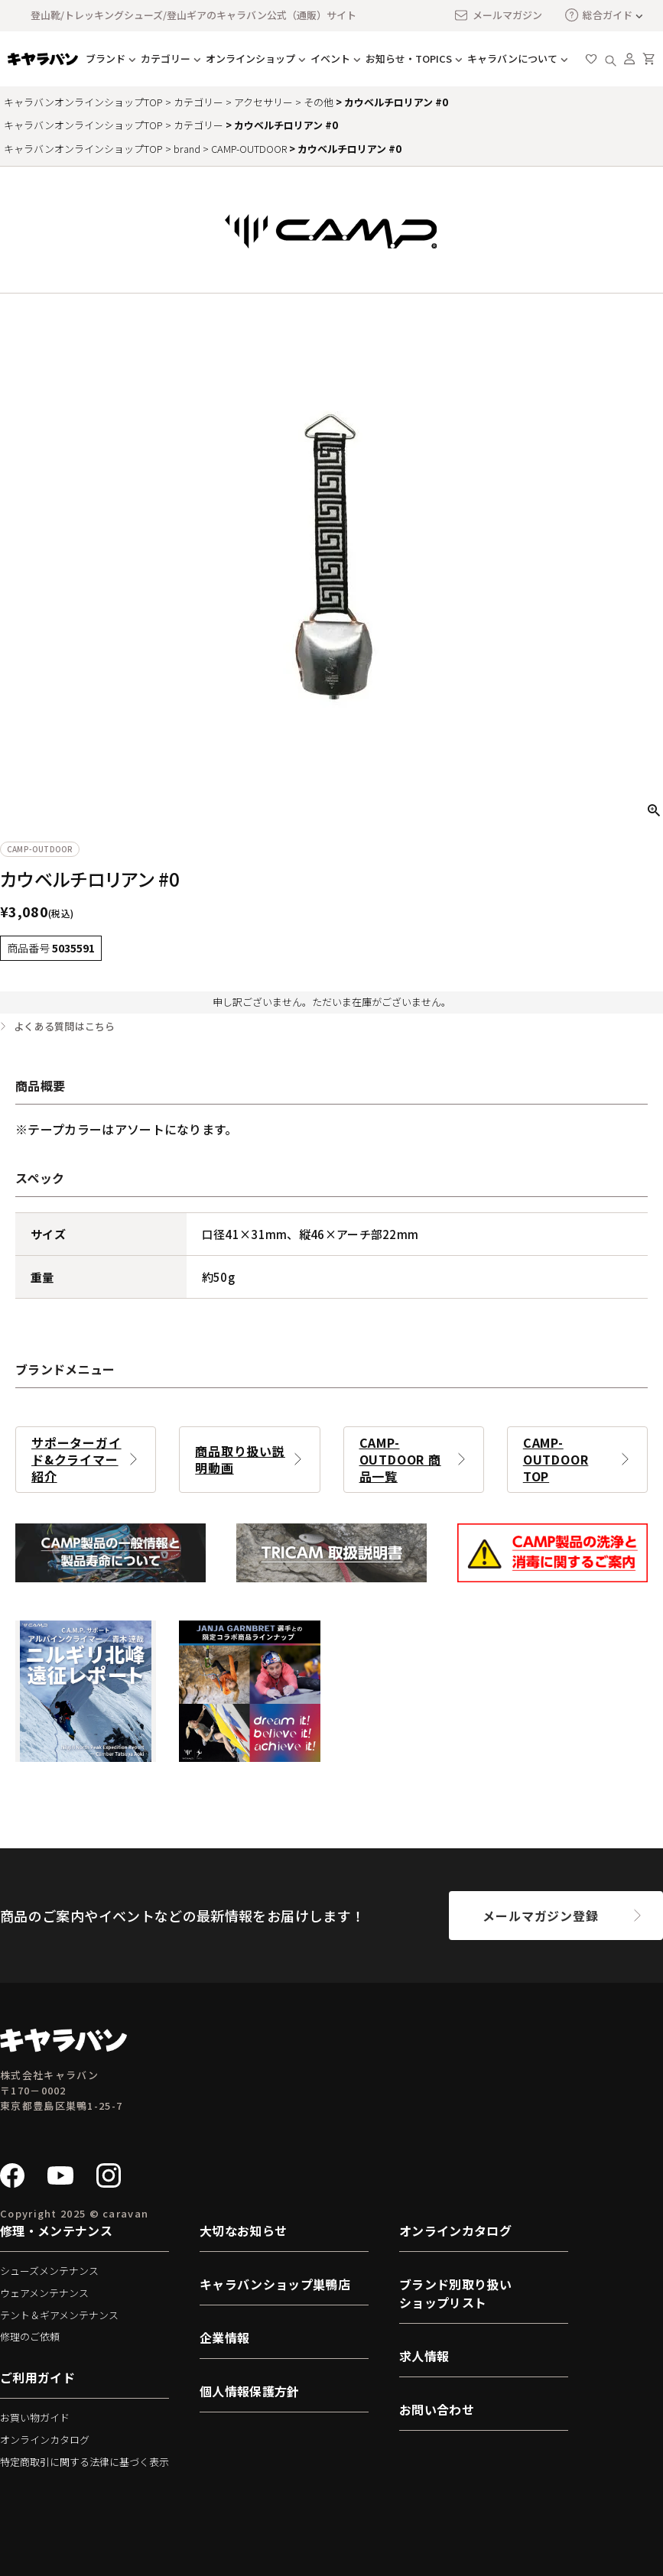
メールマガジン (497, 15)
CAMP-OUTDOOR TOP (556, 1459)
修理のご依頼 (30, 2336)
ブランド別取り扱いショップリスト (455, 2293)
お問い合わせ (436, 2409)
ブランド (105, 58)
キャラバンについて (512, 58)
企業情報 (224, 2337)
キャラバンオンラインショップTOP (83, 102)
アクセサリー (263, 102)
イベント (330, 58)
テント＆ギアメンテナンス (59, 2315)
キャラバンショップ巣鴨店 (275, 2284)
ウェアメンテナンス (44, 2293)
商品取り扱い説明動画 (240, 1459)
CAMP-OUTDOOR (249, 148)
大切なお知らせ (243, 2230)
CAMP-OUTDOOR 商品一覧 (400, 1459)
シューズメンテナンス (49, 2270)
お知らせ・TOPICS (409, 58)
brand (187, 148)
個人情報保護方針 (250, 2391)
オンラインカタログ (44, 2439)
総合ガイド (598, 15)
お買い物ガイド (35, 2417)
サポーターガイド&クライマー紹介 (76, 1459)
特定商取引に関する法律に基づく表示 (84, 2461)
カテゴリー (165, 58)
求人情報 (424, 2356)
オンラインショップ (250, 58)
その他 (318, 102)
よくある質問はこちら (64, 1026)
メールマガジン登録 (540, 1915)
